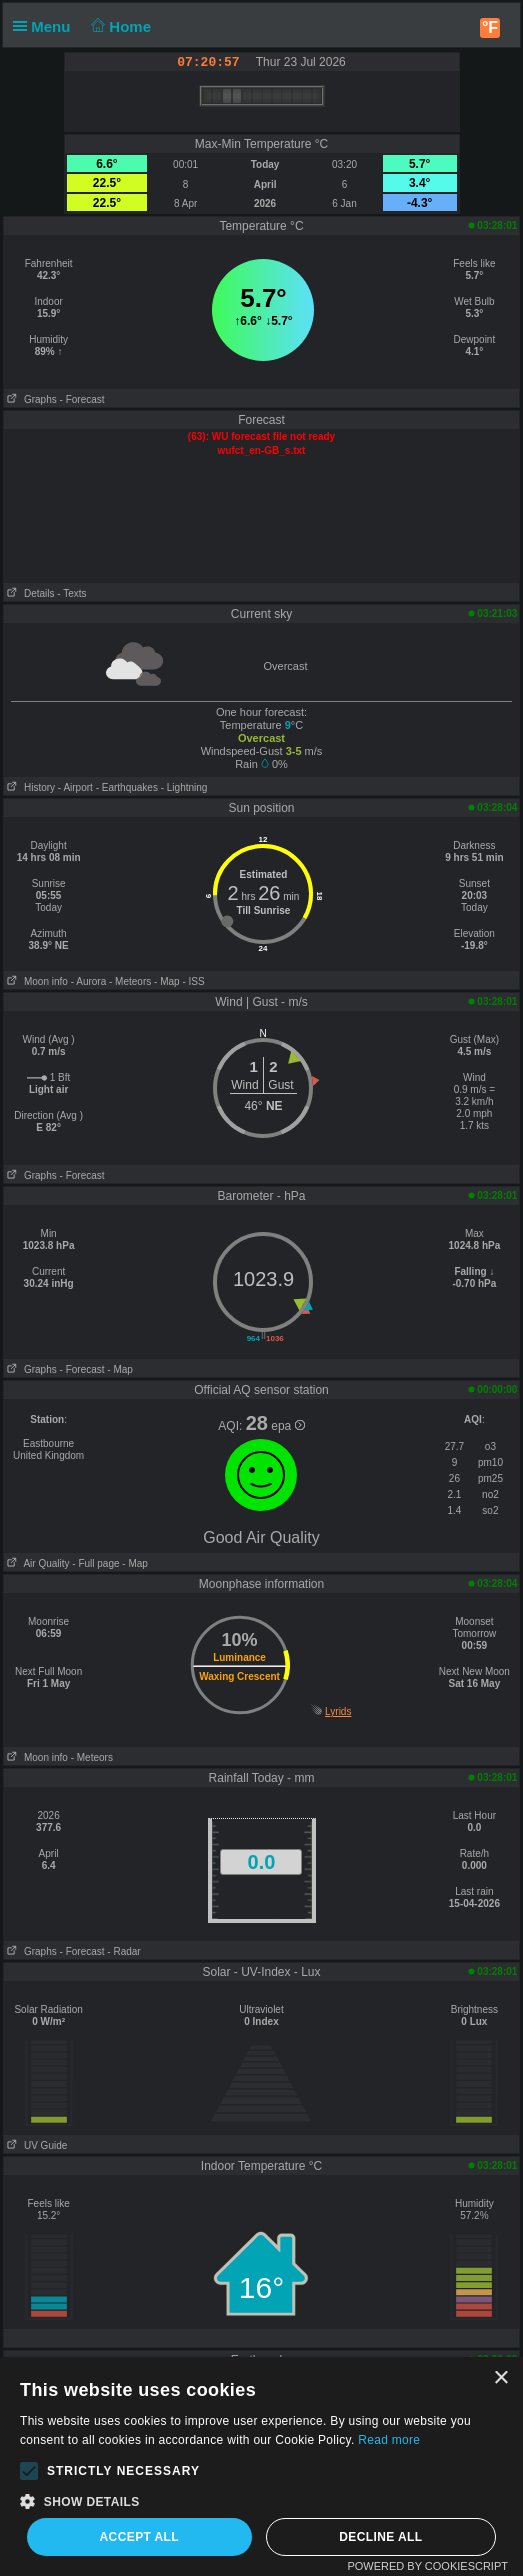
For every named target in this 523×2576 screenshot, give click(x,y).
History (29, 787)
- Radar (123, 1951)
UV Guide (36, 2145)
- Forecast (82, 399)
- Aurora (89, 981)
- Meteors (130, 981)
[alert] (261, 2466)
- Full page (95, 1563)
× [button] (500, 2378)
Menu (46, 26)
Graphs (30, 399)
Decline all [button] (380, 2537)
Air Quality (37, 1563)
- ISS (193, 981)
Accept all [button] (140, 2537)
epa (287, 1426)
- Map (167, 981)
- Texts (71, 593)
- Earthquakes (127, 787)
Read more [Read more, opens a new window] (389, 2440)
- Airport (75, 787)
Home (119, 26)
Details (29, 593)
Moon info (36, 981)
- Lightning (184, 787)
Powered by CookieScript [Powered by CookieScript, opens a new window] (427, 2566)
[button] (29, 2471)
